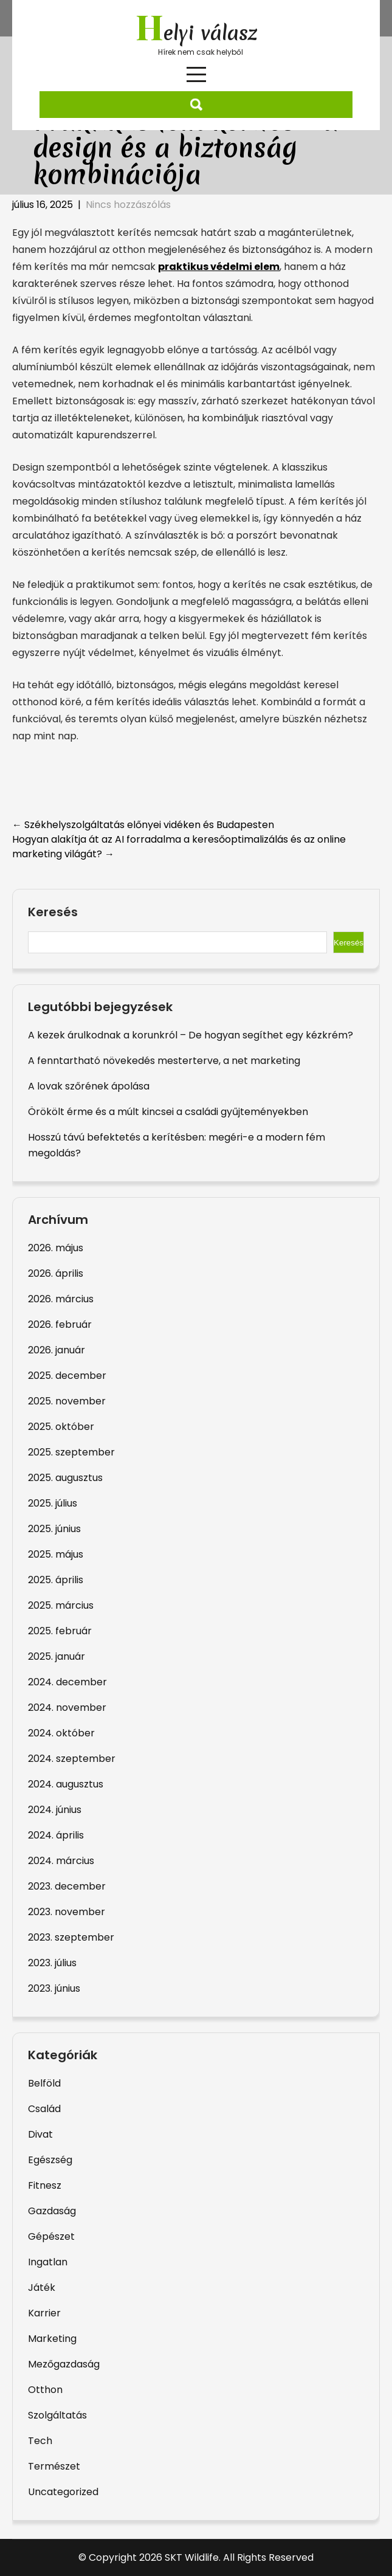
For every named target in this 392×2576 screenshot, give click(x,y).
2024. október (61, 1733)
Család (44, 2109)
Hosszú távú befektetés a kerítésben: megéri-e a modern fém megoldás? (176, 1145)
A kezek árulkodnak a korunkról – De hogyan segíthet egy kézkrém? (190, 1035)
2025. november (67, 1401)
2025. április (55, 1580)
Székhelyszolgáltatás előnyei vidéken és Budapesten (143, 825)
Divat (40, 2134)
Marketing (52, 2339)
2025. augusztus (65, 1478)
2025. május (55, 1554)
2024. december (67, 1682)
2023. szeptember (71, 1937)
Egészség (50, 2160)
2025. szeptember (71, 1452)
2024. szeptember (71, 1759)
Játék (41, 2288)
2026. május (55, 1248)
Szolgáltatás (57, 2415)
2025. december (67, 1376)
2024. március (61, 1861)
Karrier (44, 2313)
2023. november (66, 1912)
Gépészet (51, 2236)
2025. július (52, 1503)
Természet (54, 2466)
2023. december (67, 1886)
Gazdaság (52, 2211)
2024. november (67, 1707)
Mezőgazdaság (64, 2364)
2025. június (54, 1529)
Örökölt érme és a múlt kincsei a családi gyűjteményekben (168, 1112)
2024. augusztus (65, 1784)
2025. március (61, 1605)
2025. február (60, 1631)
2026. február (60, 1324)
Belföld (44, 2083)
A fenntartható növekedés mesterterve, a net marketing (164, 1061)
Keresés (53, 912)
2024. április (56, 1835)
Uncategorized (63, 2492)
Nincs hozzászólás (128, 205)
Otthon (45, 2390)
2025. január (56, 1656)
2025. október (61, 1427)
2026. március (61, 1299)
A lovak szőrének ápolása (89, 1086)
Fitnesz (44, 2185)
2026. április (55, 1273)
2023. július (52, 1963)
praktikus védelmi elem (219, 267)
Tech (40, 2441)
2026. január (56, 1350)
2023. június (54, 1988)
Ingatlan (47, 2262)
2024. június (54, 1810)
